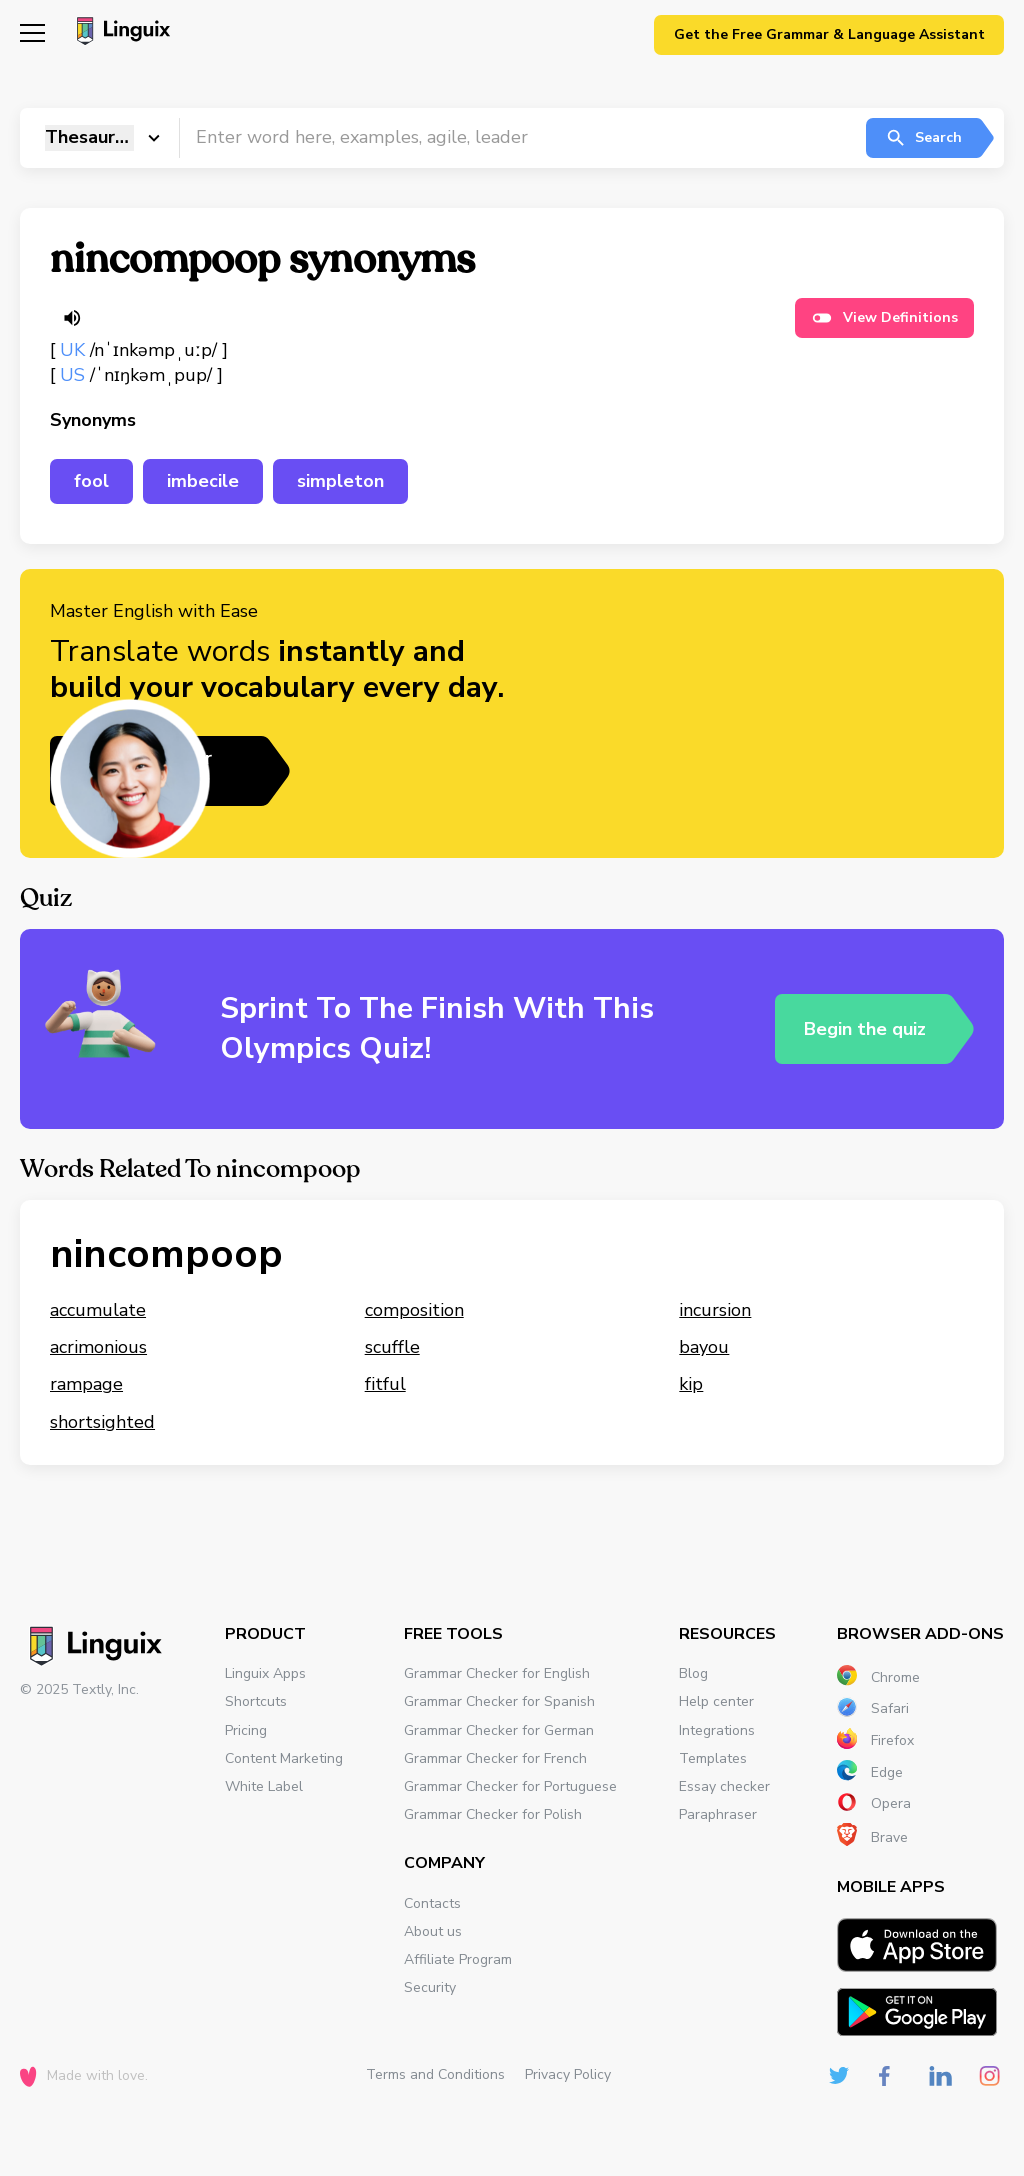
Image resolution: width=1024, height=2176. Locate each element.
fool (91, 481)
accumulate (98, 1310)
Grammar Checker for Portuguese (510, 1786)
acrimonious (98, 1347)
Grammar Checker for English (497, 1673)
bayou (704, 1347)
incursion (715, 1310)
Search (923, 138)
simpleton (340, 481)
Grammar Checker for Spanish (499, 1701)
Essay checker (724, 1786)
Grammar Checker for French (495, 1758)
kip (691, 1384)
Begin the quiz (865, 1028)
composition (414, 1310)
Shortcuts (256, 1701)
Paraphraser (718, 1814)
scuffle (392, 1347)
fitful (385, 1384)
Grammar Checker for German (499, 1730)
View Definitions (884, 318)
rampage (86, 1384)
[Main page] (120, 33)
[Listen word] (72, 318)
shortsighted (102, 1422)
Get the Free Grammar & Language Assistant (829, 34)
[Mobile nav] (32, 35)
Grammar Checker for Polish (493, 1814)
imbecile (203, 481)
